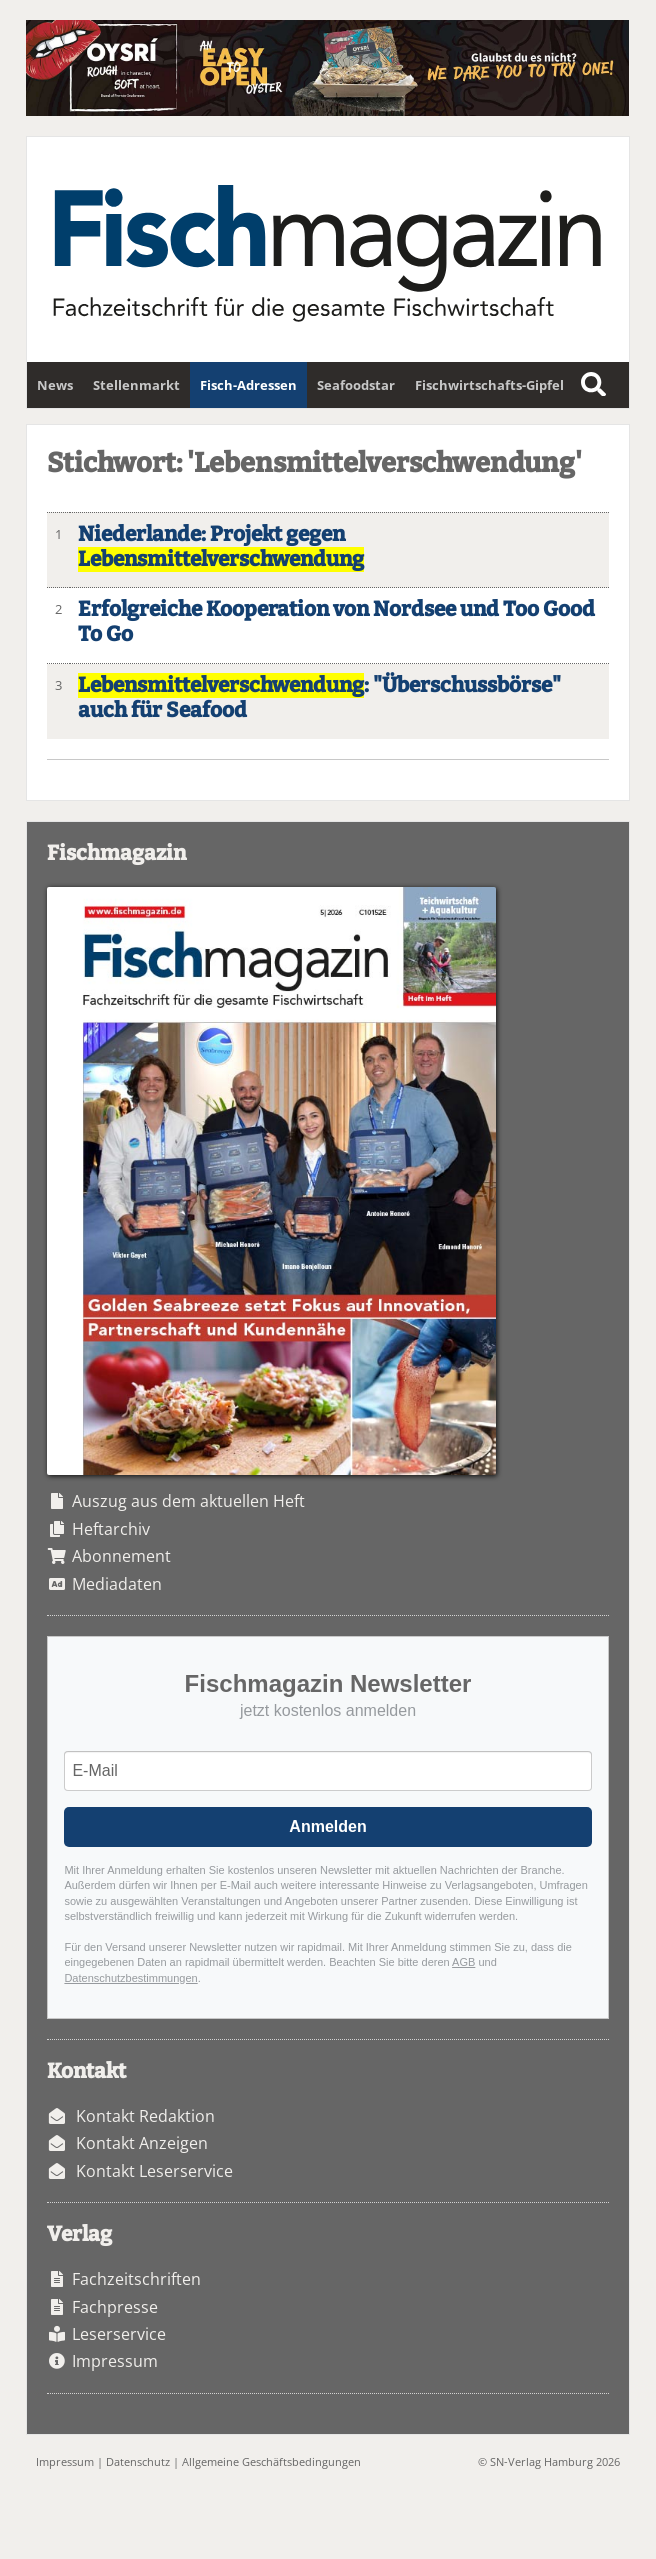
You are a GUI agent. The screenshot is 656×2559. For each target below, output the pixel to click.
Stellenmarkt (136, 385)
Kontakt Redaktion (145, 2116)
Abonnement (121, 1556)
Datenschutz (138, 2461)
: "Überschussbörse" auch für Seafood (319, 698)
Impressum (115, 2361)
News (55, 385)
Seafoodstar (356, 385)
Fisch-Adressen (248, 385)
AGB (463, 1962)
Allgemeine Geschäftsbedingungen (271, 2461)
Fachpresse (115, 2307)
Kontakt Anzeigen (142, 2143)
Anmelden (327, 1826)
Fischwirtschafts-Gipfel (489, 385)
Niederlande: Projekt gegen (221, 547)
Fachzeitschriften (136, 2279)
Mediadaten (117, 1584)
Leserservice (119, 2334)
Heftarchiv (111, 1529)
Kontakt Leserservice (154, 2171)
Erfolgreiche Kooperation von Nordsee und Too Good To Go (336, 622)
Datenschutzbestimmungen (130, 1978)
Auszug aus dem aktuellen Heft (188, 1501)
